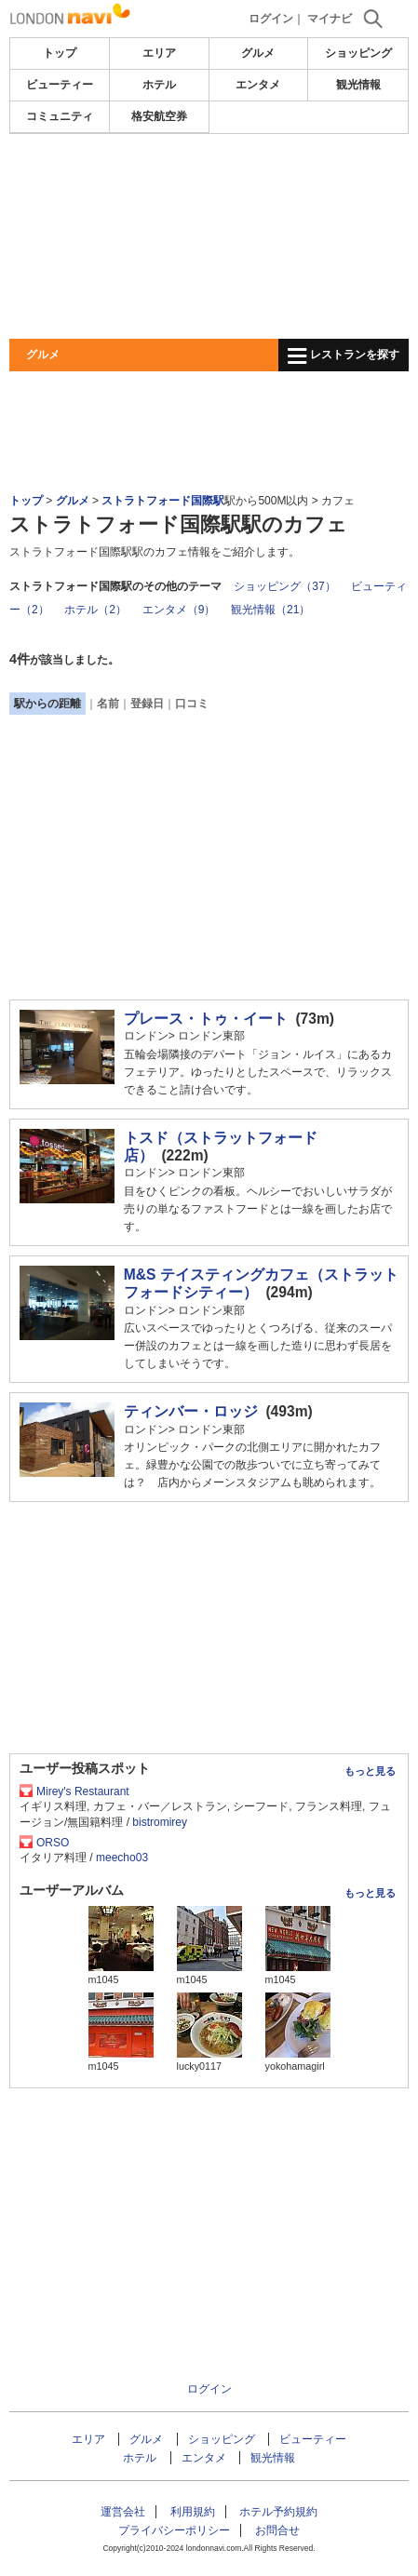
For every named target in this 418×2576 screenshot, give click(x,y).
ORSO (52, 1842)
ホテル (159, 84)
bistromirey (159, 1822)
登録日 (147, 703)
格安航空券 (159, 116)
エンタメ (258, 84)
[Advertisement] (209, 236)
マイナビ (329, 18)
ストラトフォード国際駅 (162, 500)
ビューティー (59, 84)
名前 (108, 703)
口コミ (192, 703)
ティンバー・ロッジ (191, 1411)
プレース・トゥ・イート (206, 1018)
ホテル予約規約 (278, 2511)
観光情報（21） (270, 609)
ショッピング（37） (284, 586)
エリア (159, 53)
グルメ (258, 53)
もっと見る (370, 1771)
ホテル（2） (95, 609)
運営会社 (123, 2511)
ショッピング (358, 53)
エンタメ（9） (179, 609)
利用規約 (192, 2511)
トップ (59, 53)
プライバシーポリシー (174, 2530)
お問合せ (277, 2530)
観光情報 (358, 84)
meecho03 (122, 1857)
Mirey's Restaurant (82, 1791)
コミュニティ (59, 116)
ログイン (271, 18)
